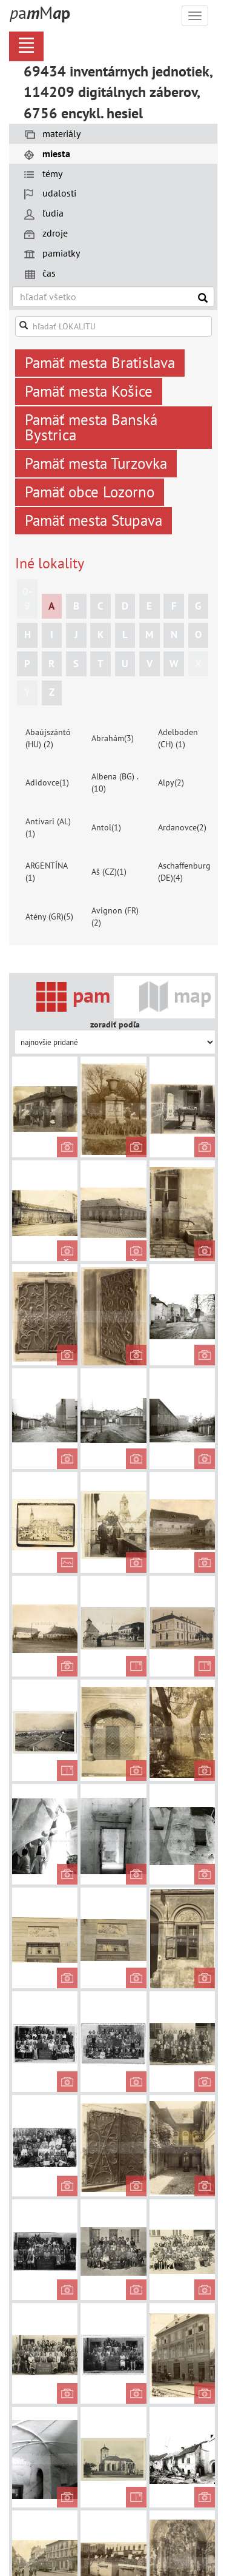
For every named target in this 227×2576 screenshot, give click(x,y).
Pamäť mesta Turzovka (96, 463)
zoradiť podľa (115, 1024)
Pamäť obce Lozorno (89, 492)
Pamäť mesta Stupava (93, 520)
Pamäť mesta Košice (89, 391)
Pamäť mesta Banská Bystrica (91, 427)
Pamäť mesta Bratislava (100, 362)
